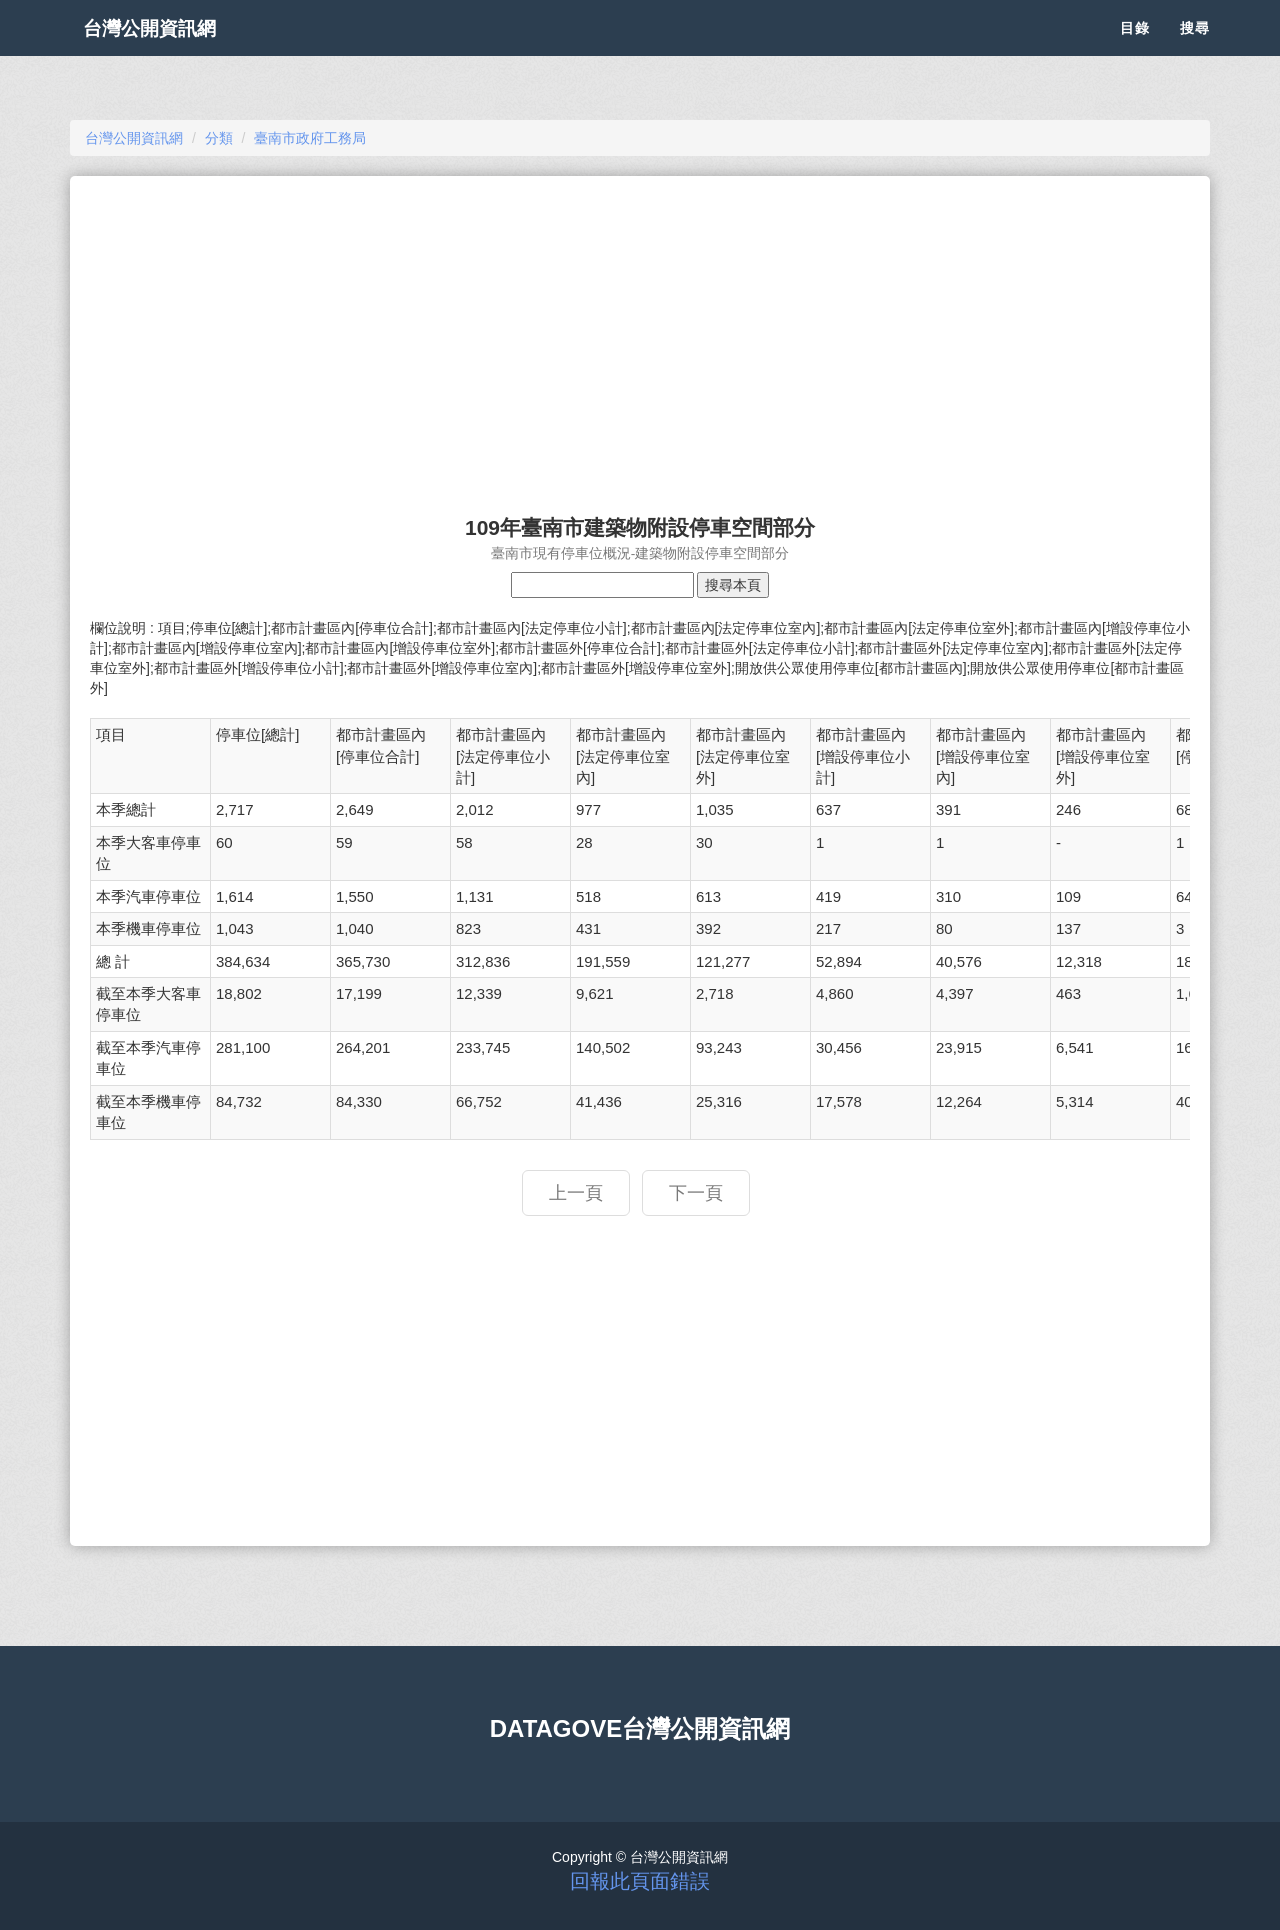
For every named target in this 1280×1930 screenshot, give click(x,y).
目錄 (1135, 50)
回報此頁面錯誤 (640, 1881)
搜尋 (1195, 50)
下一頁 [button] (696, 1193)
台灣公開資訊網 (168, 50)
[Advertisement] (640, 336)
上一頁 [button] (576, 1193)
